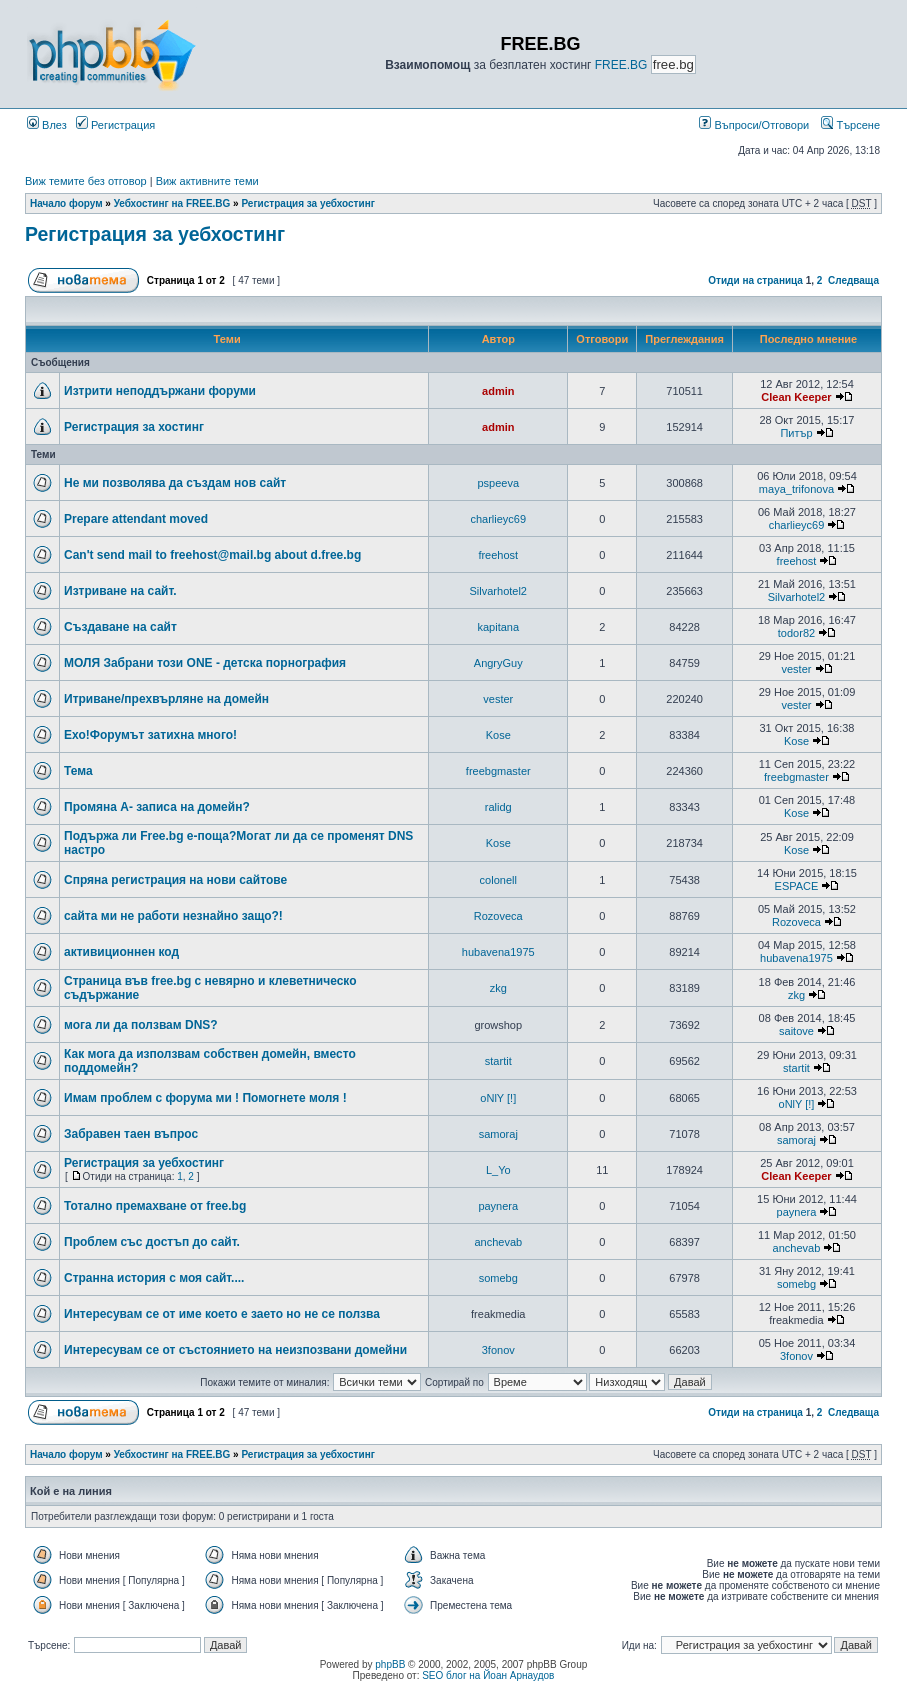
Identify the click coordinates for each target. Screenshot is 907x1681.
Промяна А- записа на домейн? (157, 807)
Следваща (853, 280)
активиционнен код (121, 952)
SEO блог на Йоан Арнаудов (488, 1675)
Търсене (850, 125)
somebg (498, 1278)
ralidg (498, 807)
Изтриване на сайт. (120, 591)
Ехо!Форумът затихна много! (150, 735)
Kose (498, 735)
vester (796, 669)
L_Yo (498, 1170)
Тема (78, 771)
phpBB (390, 1664)
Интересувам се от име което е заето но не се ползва (222, 1314)
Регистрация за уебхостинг (307, 203)
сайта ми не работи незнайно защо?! (173, 916)
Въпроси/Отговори (754, 125)
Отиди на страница (755, 280)
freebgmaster (498, 771)
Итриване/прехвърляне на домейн (166, 699)
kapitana (498, 627)
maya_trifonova (796, 489)
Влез (47, 125)
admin (498, 391)
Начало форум (66, 203)
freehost (498, 555)
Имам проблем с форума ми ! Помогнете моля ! (205, 1098)
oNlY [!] (498, 1098)
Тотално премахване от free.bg (155, 1206)
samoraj (498, 1134)
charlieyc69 (498, 519)
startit (498, 1061)
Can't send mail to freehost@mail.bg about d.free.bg (212, 555)
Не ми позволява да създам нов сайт (175, 483)
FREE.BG (621, 65)
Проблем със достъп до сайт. (152, 1242)
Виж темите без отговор (86, 181)
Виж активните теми (207, 181)
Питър (796, 433)
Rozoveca (498, 916)
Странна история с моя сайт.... (154, 1278)
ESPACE (797, 886)
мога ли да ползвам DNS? (141, 1025)
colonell (498, 880)
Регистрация (115, 125)
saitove (796, 1031)
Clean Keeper (796, 397)
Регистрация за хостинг (134, 427)
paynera (498, 1206)
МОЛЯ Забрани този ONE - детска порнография (205, 663)
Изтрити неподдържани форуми (160, 391)
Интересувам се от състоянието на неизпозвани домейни (235, 1350)
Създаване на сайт (120, 627)
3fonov (498, 1350)
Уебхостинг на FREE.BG (172, 203)
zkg (498, 988)
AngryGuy (498, 663)
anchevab (498, 1242)
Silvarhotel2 (498, 591)
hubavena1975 (498, 952)
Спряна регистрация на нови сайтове (175, 880)
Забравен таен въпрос (131, 1134)
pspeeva (498, 483)
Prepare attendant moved (136, 519)
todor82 (796, 633)
